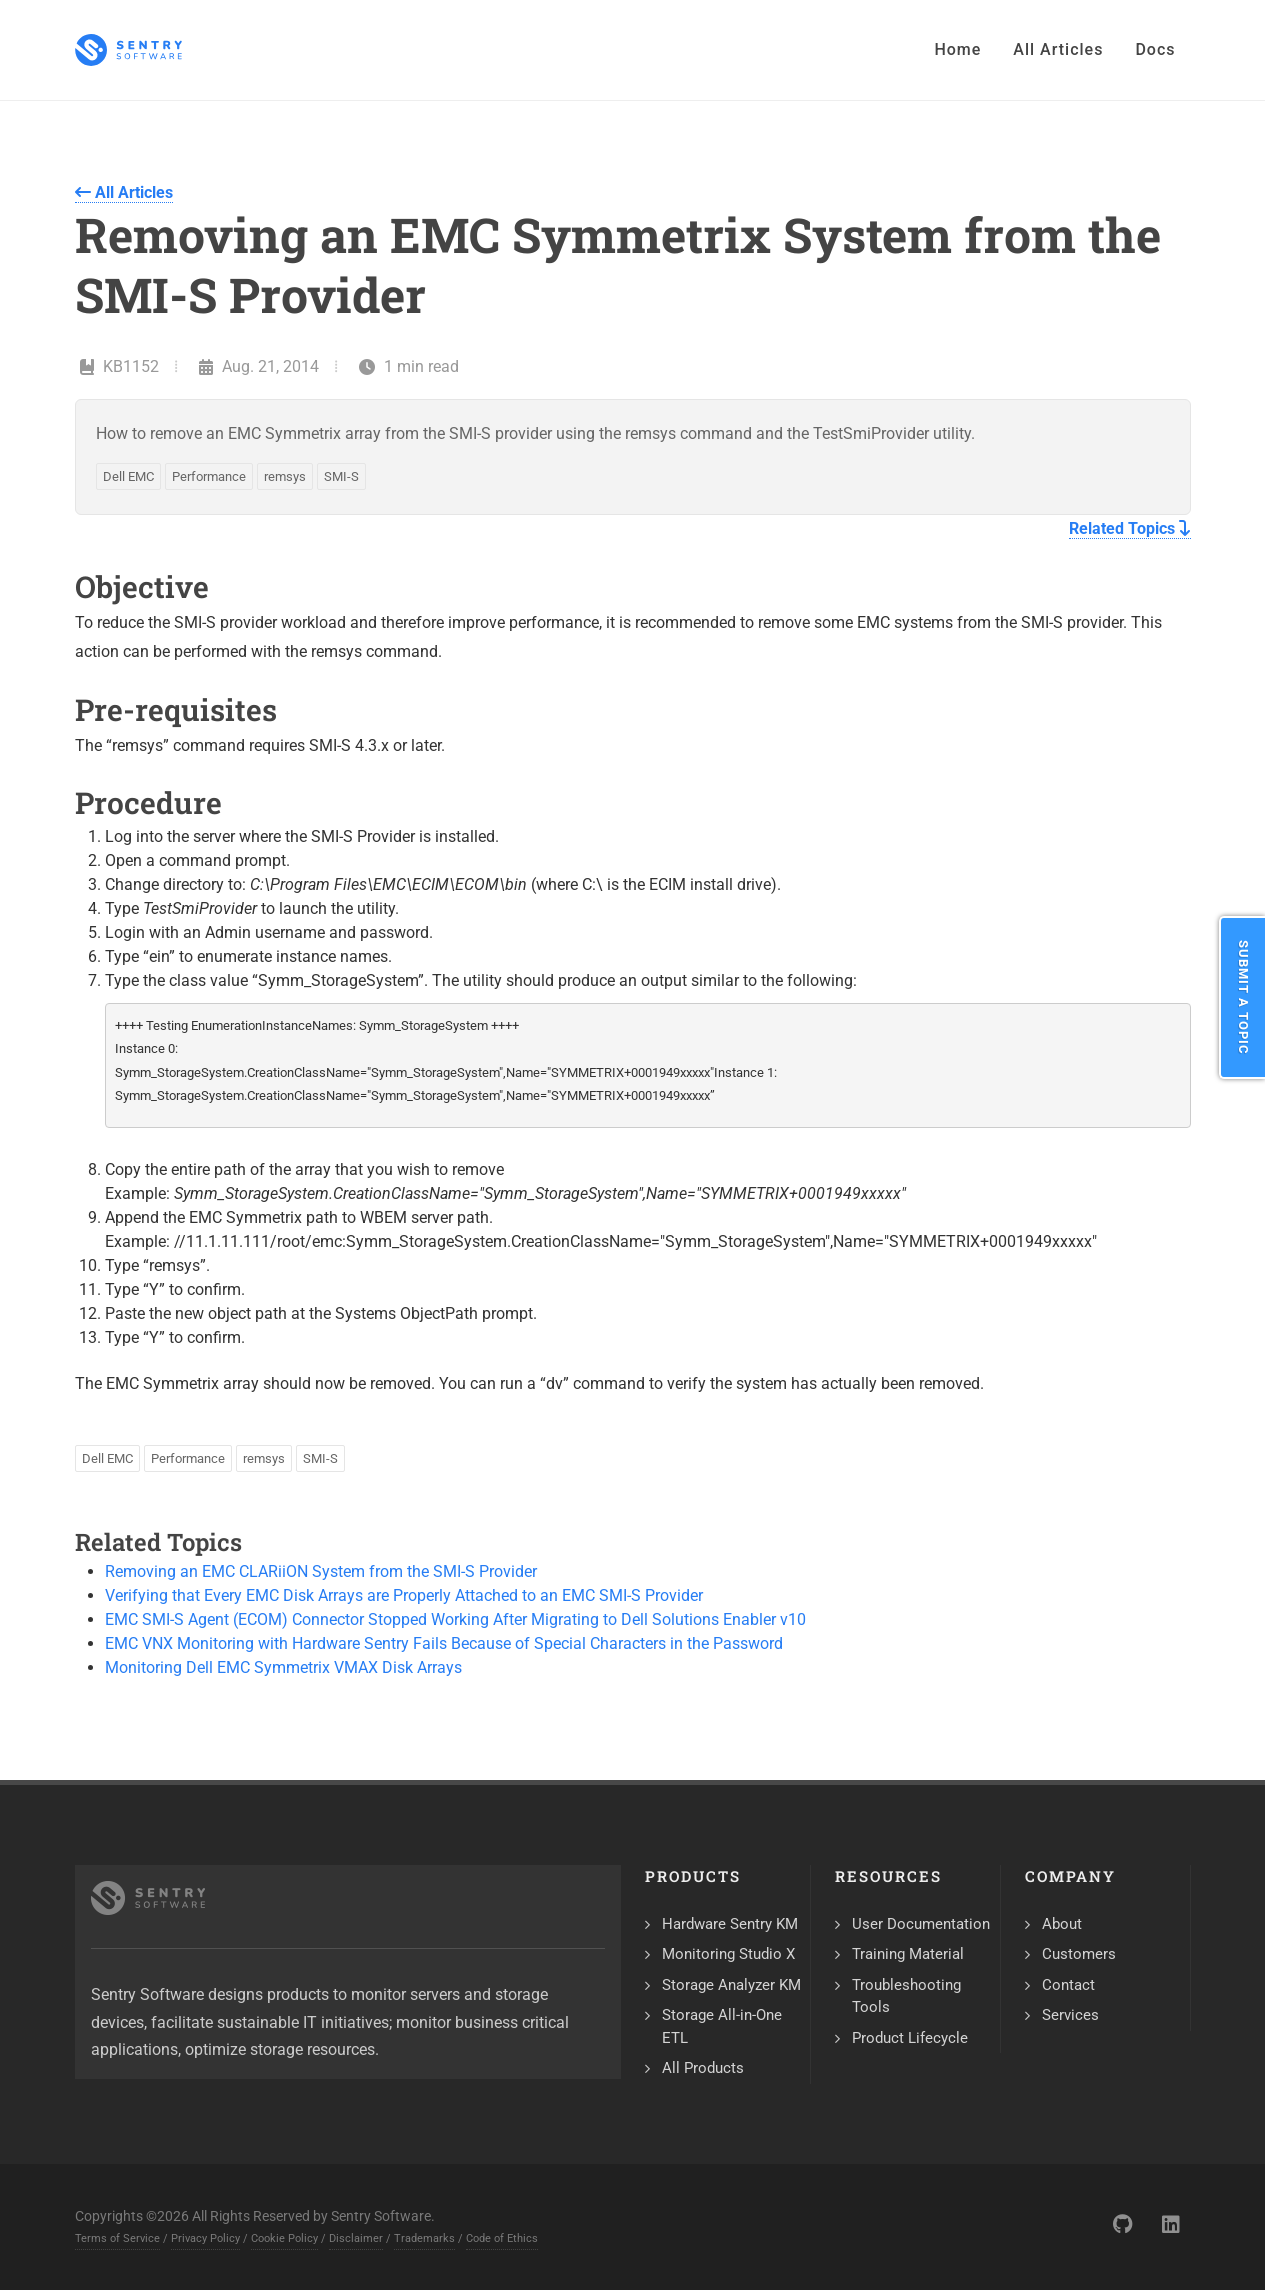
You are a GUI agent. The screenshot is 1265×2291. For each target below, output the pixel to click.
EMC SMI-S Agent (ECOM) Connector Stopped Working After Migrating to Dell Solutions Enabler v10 (455, 1619)
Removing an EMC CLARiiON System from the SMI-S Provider (321, 1571)
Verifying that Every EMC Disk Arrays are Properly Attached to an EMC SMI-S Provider (404, 1595)
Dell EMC (128, 476)
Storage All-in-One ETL (722, 2026)
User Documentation (921, 1924)
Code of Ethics (502, 2238)
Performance (209, 476)
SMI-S (341, 476)
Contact (1068, 1985)
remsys (285, 476)
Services (1070, 2015)
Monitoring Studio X (728, 1954)
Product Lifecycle (910, 2038)
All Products (703, 2068)
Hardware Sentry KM (730, 1924)
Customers (1079, 1954)
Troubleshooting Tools (906, 1996)
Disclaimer (356, 2238)
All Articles (124, 192)
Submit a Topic (1243, 997)
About (1062, 1924)
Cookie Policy (284, 2238)
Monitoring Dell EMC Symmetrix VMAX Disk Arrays (283, 1667)
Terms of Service (117, 2238)
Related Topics (1130, 528)
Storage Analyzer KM (731, 1985)
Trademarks (424, 2238)
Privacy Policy (205, 2238)
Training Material (908, 1954)
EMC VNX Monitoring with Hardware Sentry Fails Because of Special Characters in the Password (444, 1643)
